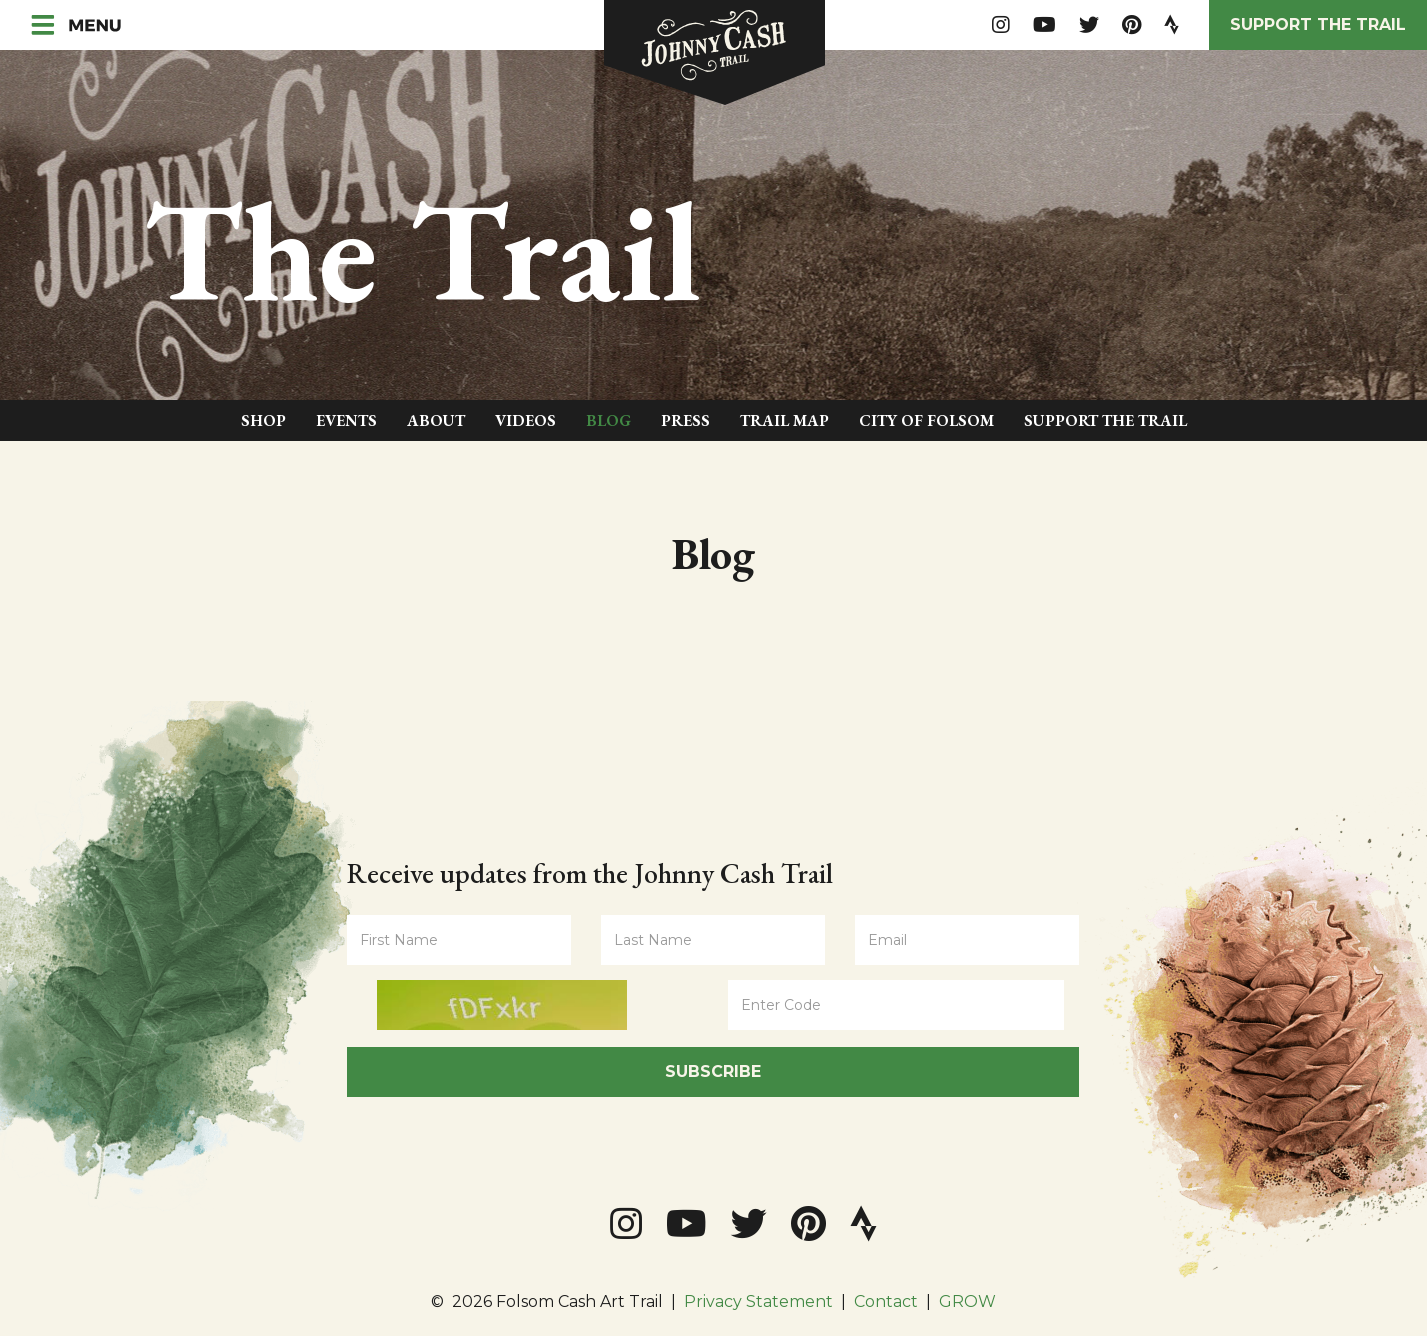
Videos (525, 420)
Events (346, 420)
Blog (608, 420)
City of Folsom (926, 420)
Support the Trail (1318, 24)
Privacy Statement (758, 1301)
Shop (263, 420)
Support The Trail (1105, 420)
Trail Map (784, 420)
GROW (967, 1301)
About (436, 420)
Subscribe (713, 1071)
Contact (886, 1301)
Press (685, 420)
